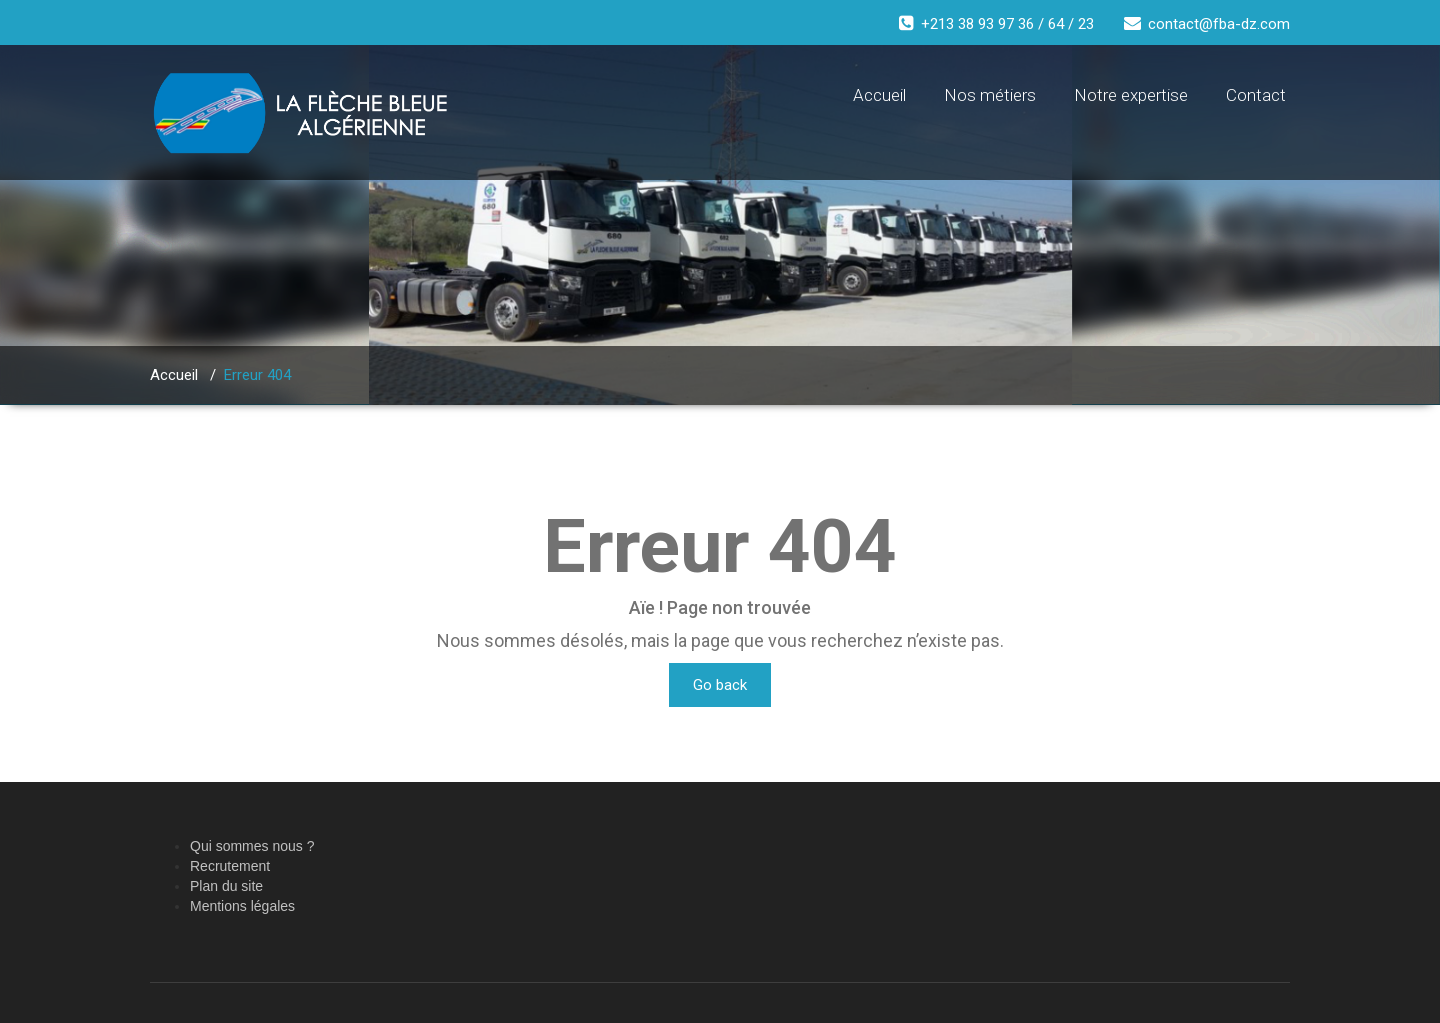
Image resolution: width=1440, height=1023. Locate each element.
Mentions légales (242, 906)
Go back (720, 685)
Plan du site (226, 886)
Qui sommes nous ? (252, 846)
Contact (1256, 95)
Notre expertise (1131, 95)
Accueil (879, 95)
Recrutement (230, 866)
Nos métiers (990, 95)
